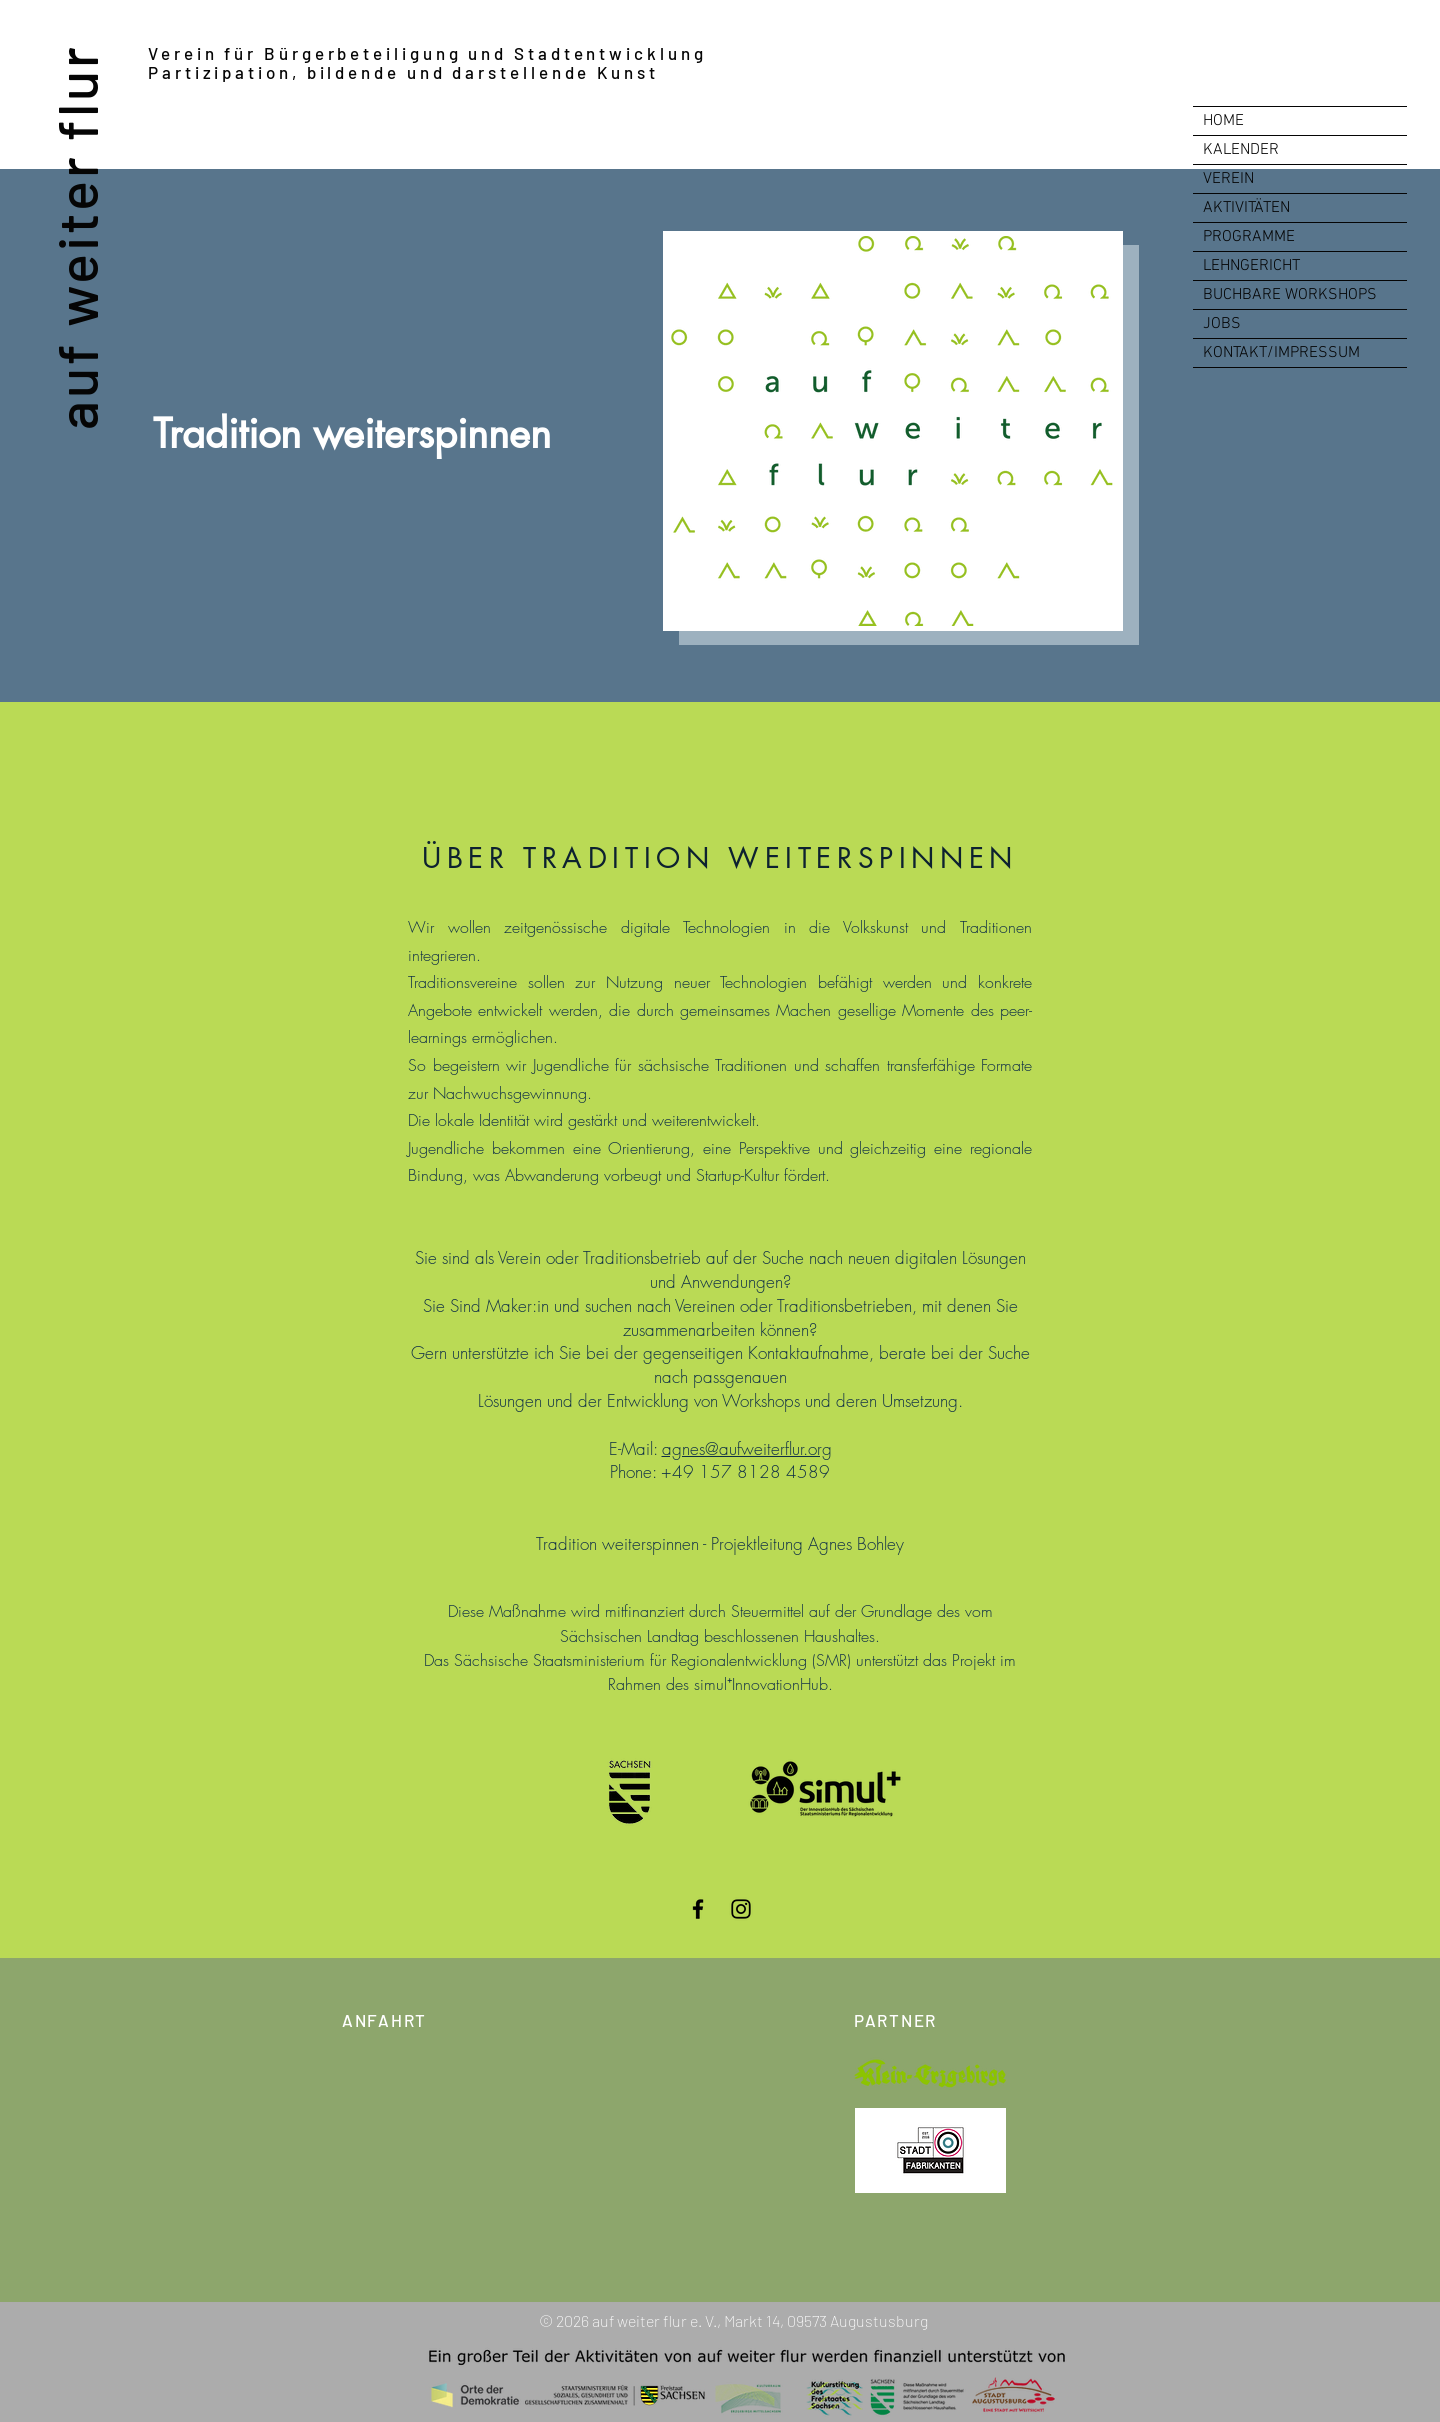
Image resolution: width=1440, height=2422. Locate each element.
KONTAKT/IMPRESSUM (1281, 353)
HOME (1223, 121)
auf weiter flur (75, 236)
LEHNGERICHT (1251, 266)
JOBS (1222, 324)
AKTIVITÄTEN (1246, 208)
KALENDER (1241, 150)
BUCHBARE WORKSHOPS (1290, 295)
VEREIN (1228, 179)
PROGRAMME (1249, 237)
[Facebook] (698, 1909)
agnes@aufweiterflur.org (747, 1448)
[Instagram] (741, 1909)
